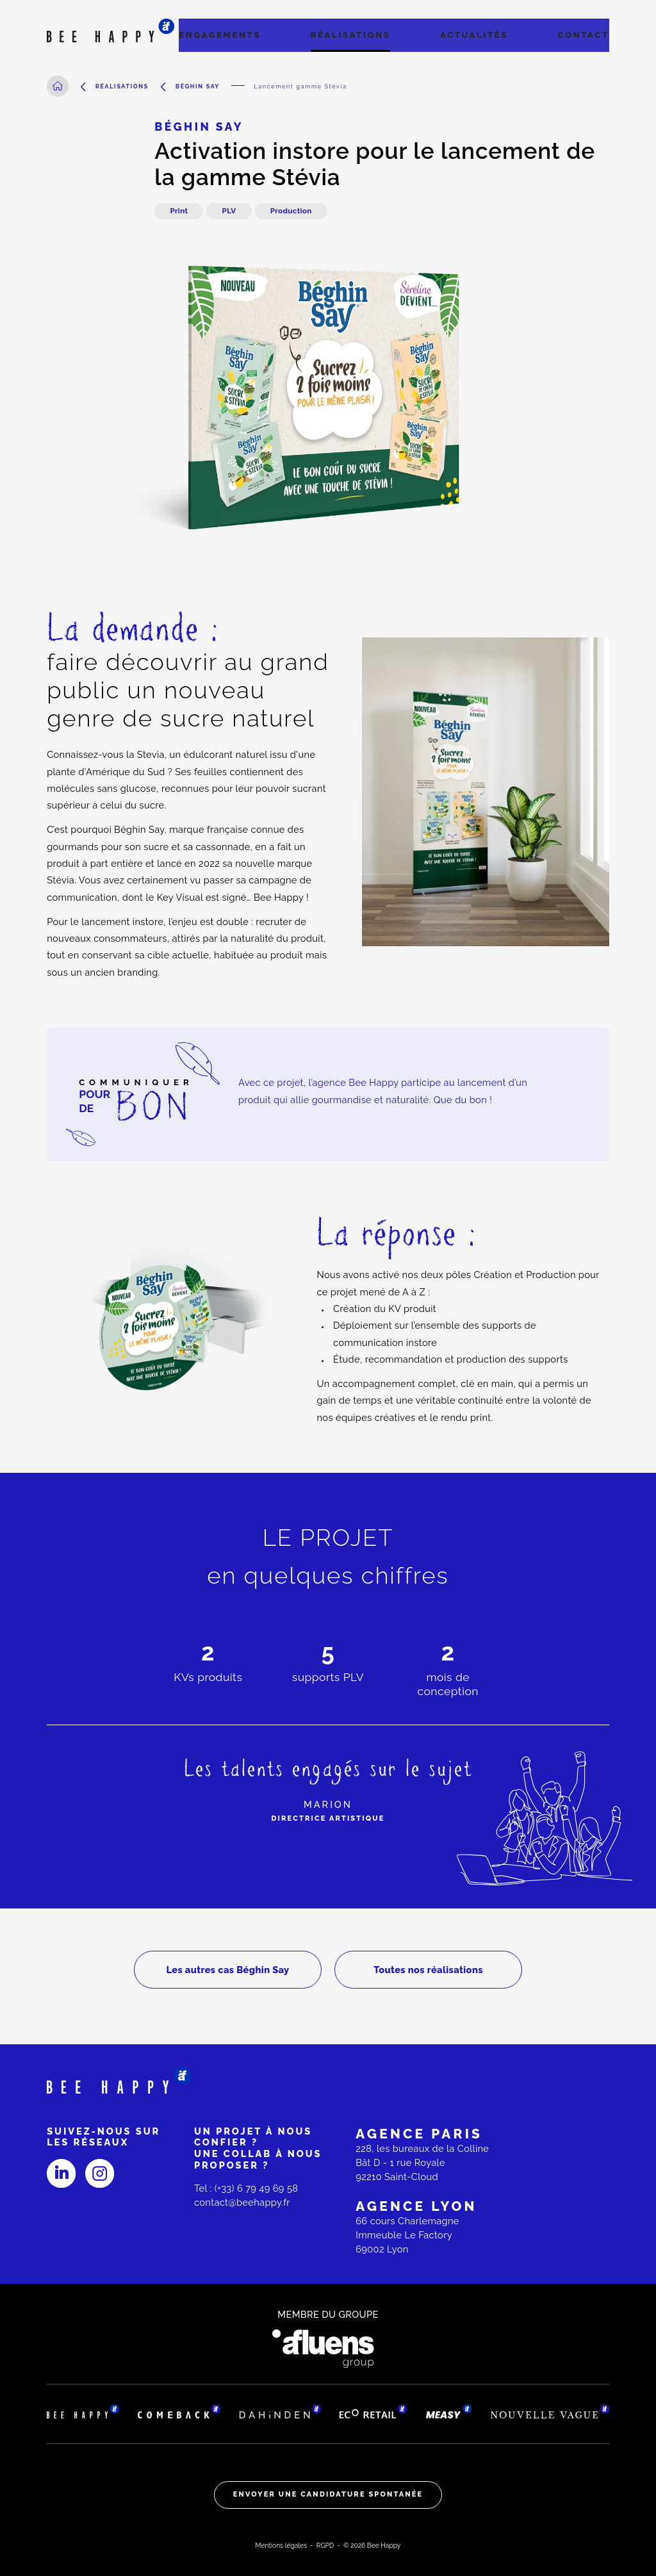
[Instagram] (99, 2173)
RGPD (325, 2545)
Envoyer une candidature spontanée (328, 2494)
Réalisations (351, 35)
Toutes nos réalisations (428, 1969)
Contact (583, 35)
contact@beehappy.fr (242, 2202)
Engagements (220, 35)
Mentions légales (282, 2545)
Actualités (474, 35)
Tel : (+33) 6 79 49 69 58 (246, 2188)
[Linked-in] (61, 2173)
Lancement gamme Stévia (300, 86)
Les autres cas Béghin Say (227, 1969)
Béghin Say (198, 86)
